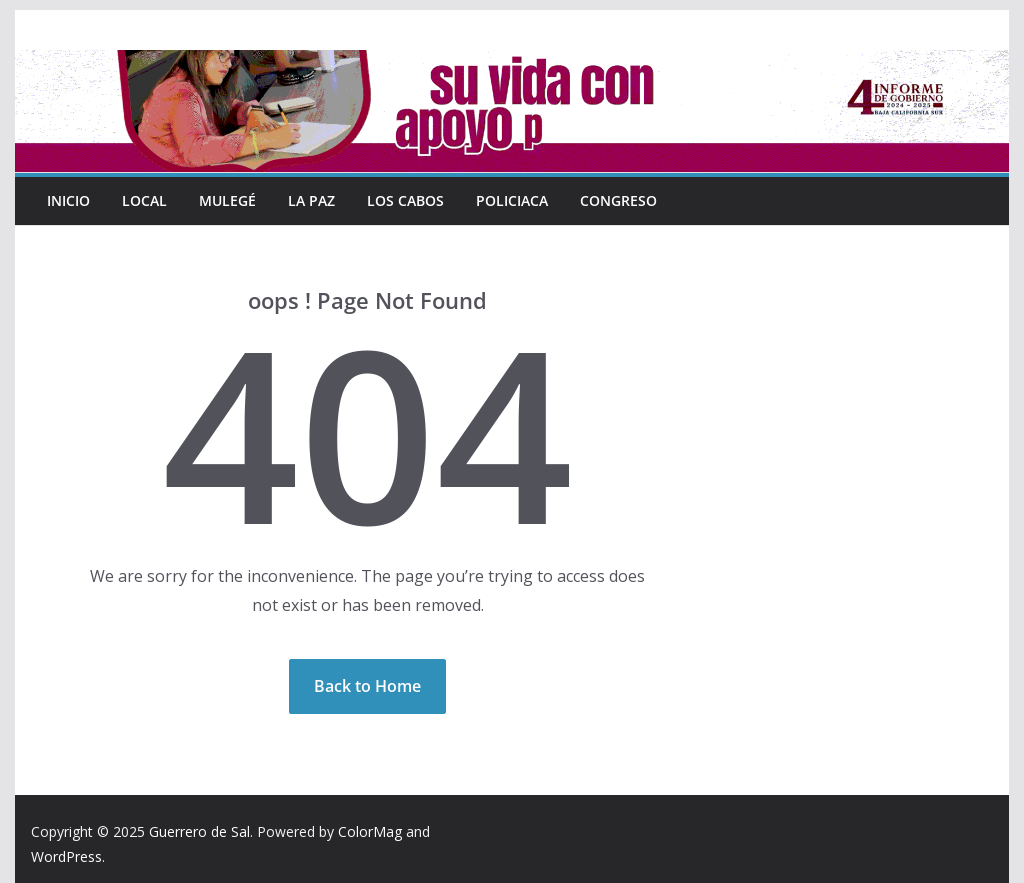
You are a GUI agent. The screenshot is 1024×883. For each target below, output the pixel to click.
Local (145, 200)
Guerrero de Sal (199, 831)
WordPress (66, 856)
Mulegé (227, 200)
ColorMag (370, 831)
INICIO (69, 200)
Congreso (617, 200)
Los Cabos (405, 200)
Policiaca (511, 200)
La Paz (311, 200)
